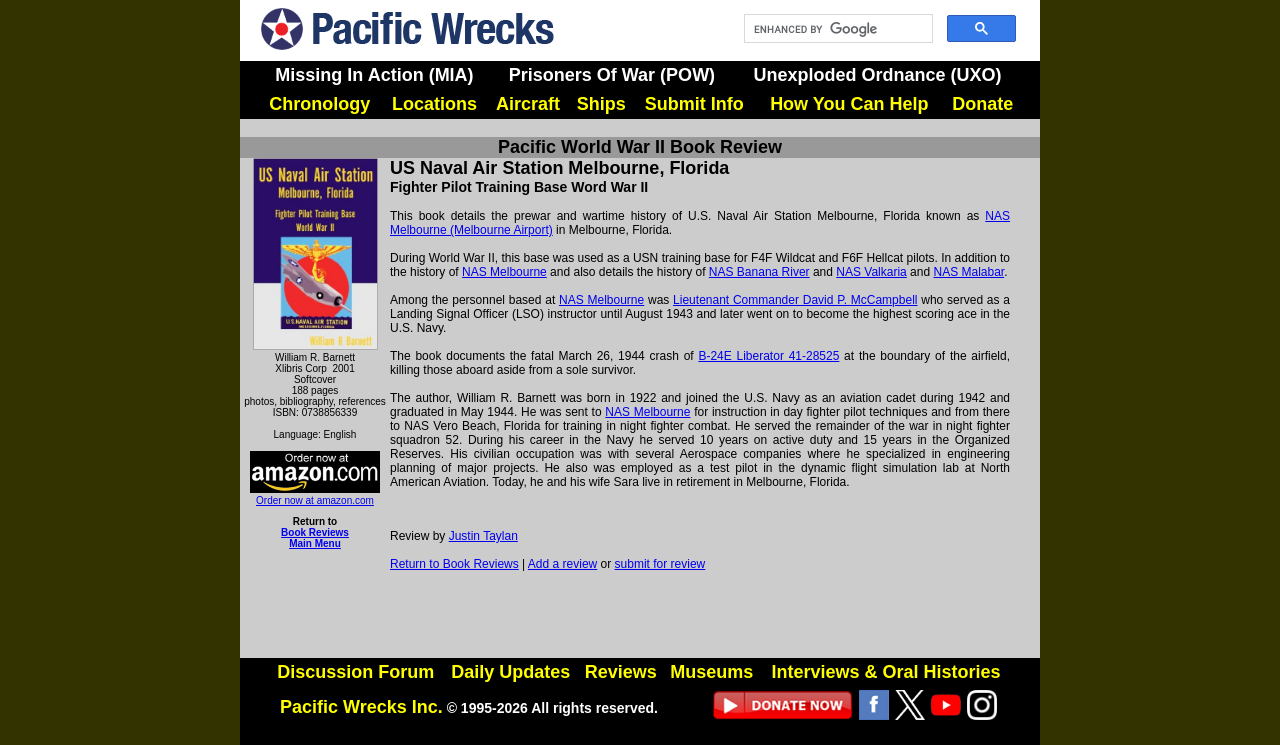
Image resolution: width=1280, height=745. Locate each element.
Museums (711, 672)
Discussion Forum (355, 672)
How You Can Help (849, 104)
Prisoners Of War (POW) (612, 75)
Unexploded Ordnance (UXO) (877, 75)
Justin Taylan (483, 536)
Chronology (319, 104)
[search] (836, 29)
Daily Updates (510, 672)
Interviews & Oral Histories (885, 672)
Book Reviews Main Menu (315, 538)
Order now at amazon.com (315, 495)
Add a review (562, 564)
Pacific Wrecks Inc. (361, 707)
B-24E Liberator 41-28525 (768, 356)
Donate (982, 104)
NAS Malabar (968, 272)
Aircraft (528, 104)
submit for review (660, 564)
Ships (601, 104)
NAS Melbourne (504, 272)
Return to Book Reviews (454, 564)
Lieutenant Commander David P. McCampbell (795, 300)
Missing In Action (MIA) (374, 75)
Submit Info (694, 104)
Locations (434, 104)
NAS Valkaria (871, 272)
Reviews (621, 672)
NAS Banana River (759, 272)
